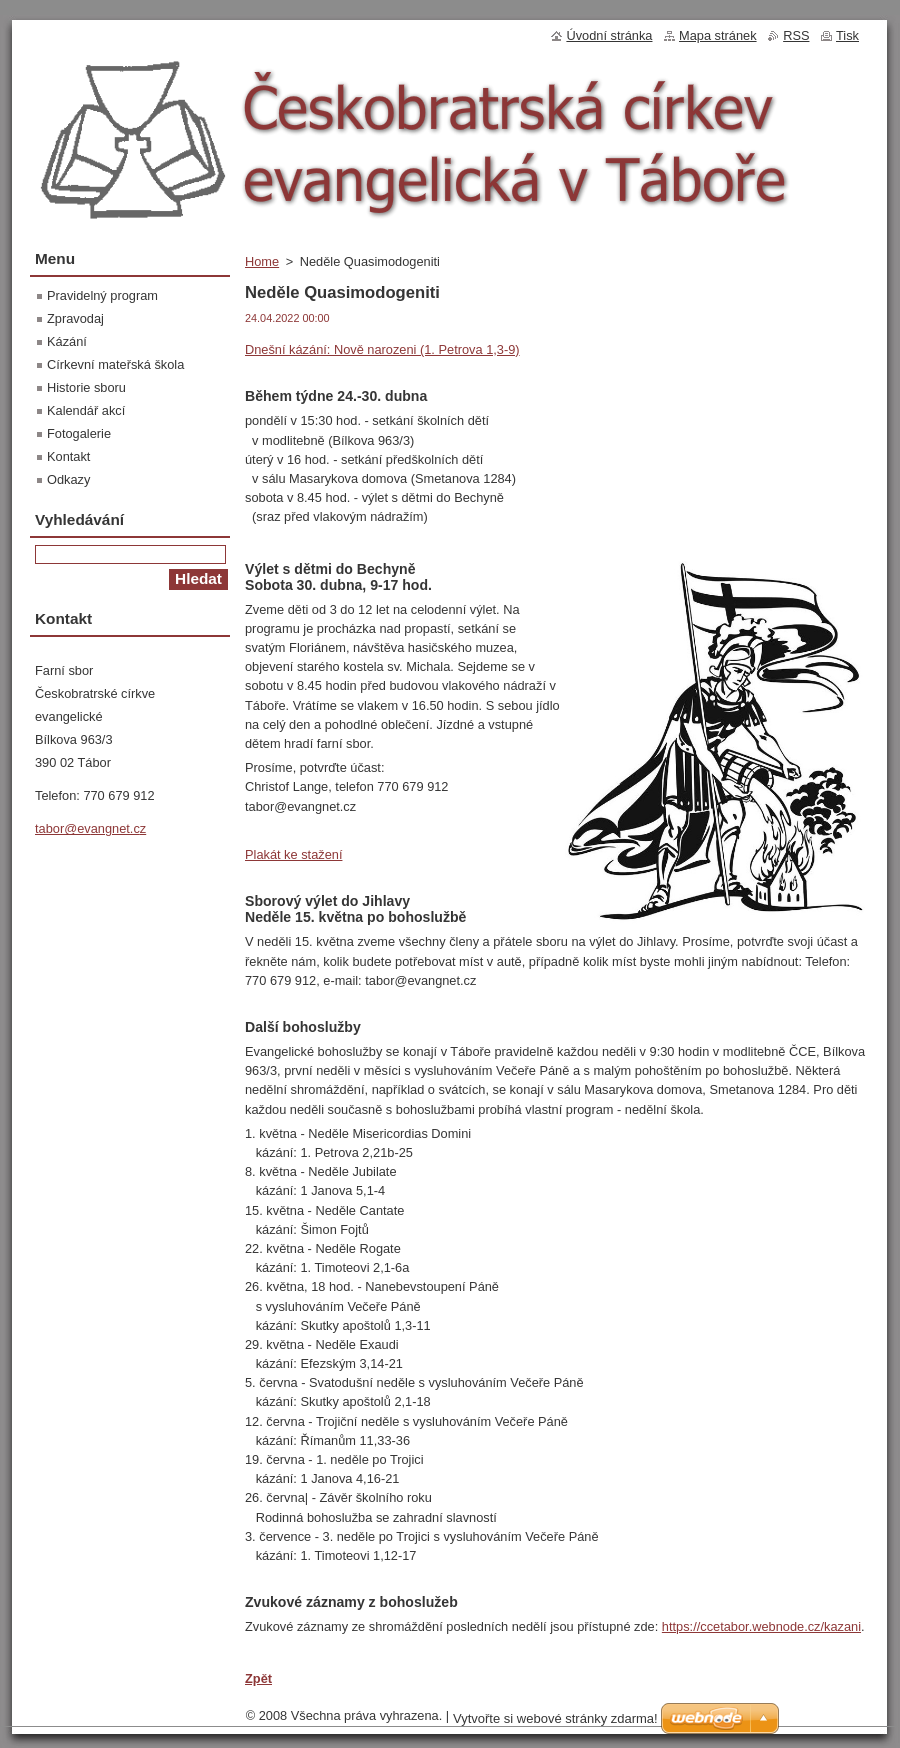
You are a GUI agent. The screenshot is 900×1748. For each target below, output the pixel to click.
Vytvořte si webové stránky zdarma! (555, 1718)
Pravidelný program (102, 295)
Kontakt (68, 456)
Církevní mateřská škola (115, 364)
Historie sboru (86, 387)
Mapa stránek (718, 35)
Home (262, 261)
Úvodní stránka (609, 35)
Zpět (258, 1678)
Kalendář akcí (86, 410)
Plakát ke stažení (293, 854)
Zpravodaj (75, 318)
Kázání (67, 341)
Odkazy (68, 479)
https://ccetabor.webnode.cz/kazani (761, 1626)
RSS (796, 35)
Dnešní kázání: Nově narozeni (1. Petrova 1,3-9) (382, 349)
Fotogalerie (79, 433)
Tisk (847, 35)
